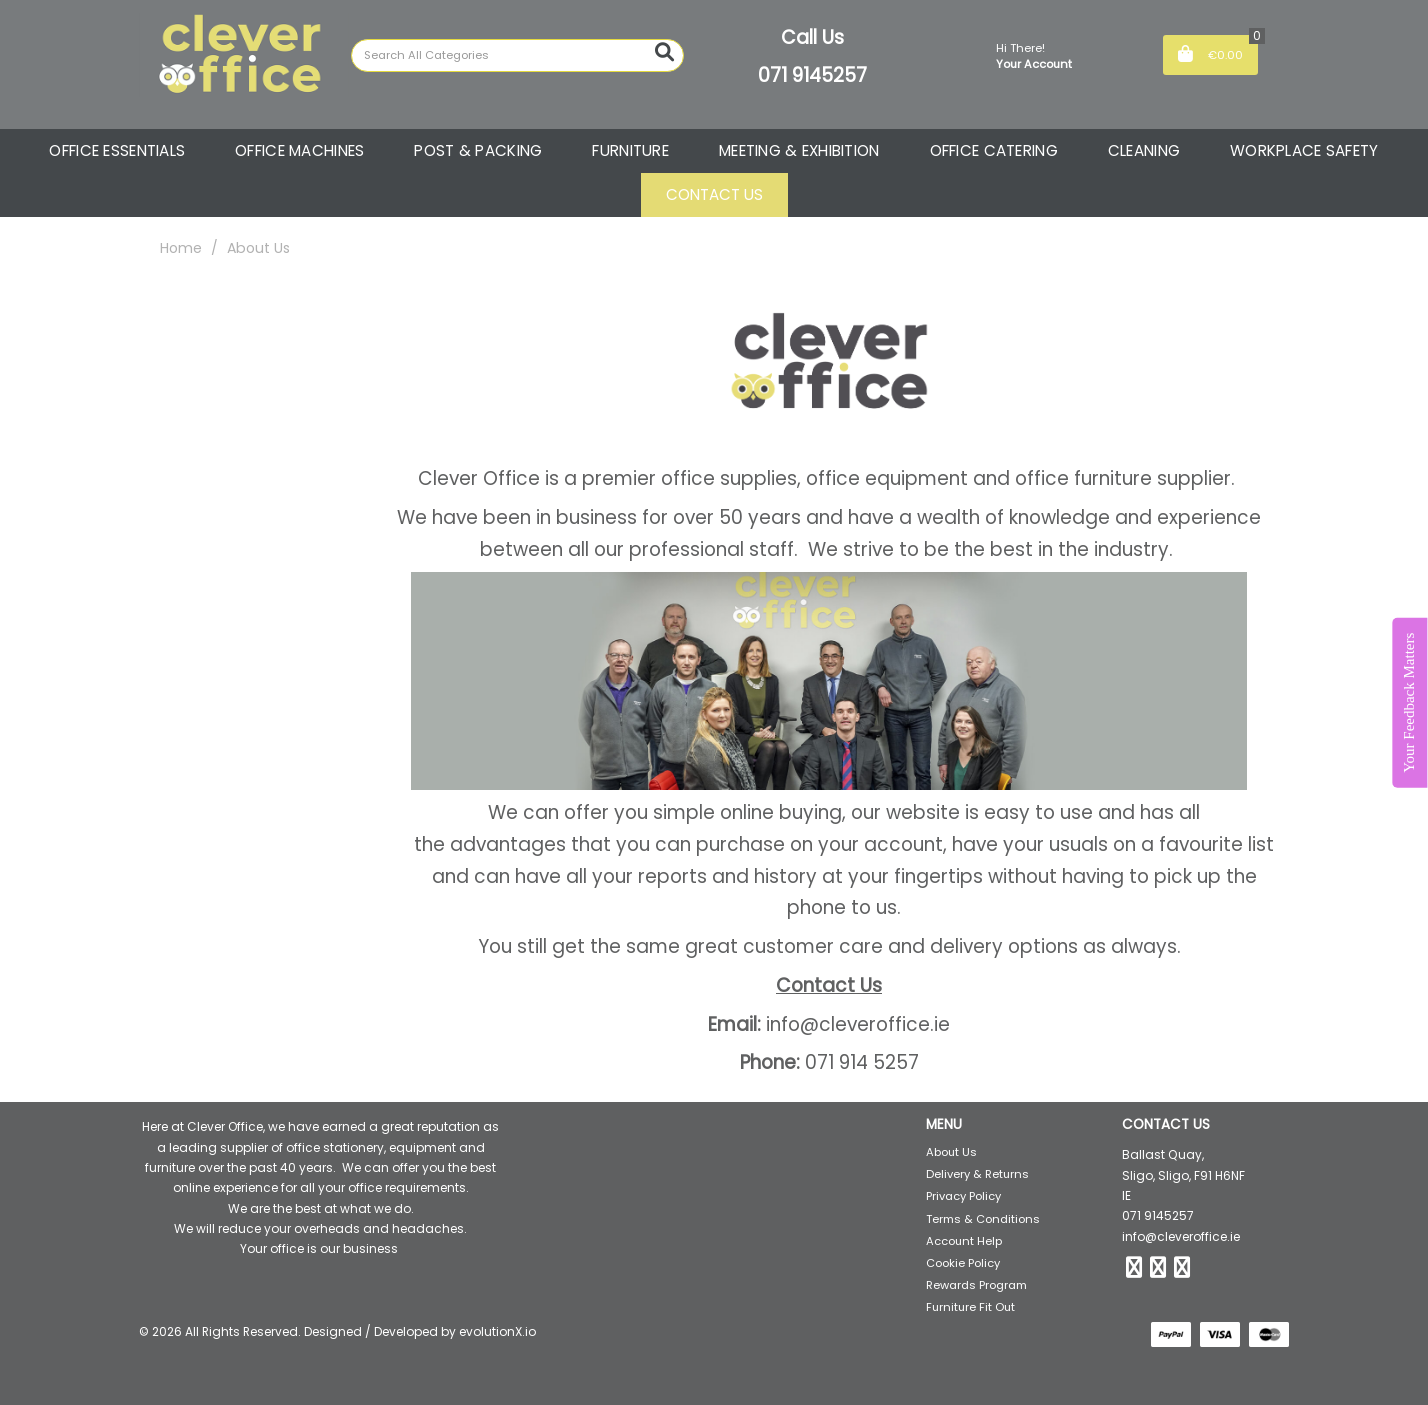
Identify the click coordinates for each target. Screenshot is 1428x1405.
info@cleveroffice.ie (1181, 1236)
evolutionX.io (497, 1331)
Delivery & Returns (977, 1174)
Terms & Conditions (983, 1219)
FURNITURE (630, 150)
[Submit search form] (664, 52)
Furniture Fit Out (970, 1307)
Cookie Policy (963, 1263)
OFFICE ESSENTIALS (117, 150)
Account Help (964, 1241)
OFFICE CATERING (994, 150)
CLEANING (1144, 150)
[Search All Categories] (517, 55)
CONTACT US (714, 194)
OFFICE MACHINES (299, 150)
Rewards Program (976, 1285)
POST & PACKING (478, 150)
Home (181, 248)
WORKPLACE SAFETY (1304, 150)
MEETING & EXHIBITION (799, 150)
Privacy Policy (963, 1196)
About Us (951, 1152)
